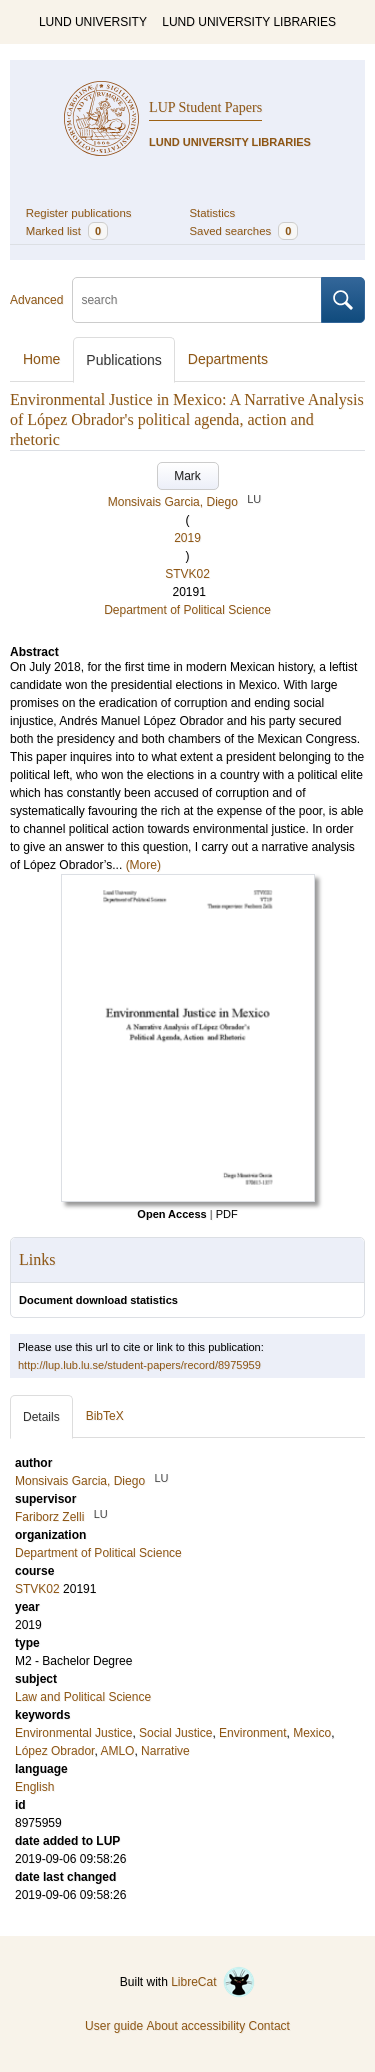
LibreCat (213, 1982)
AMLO (117, 1751)
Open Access (171, 1214)
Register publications (79, 213)
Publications (124, 360)
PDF (227, 1214)
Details (41, 1417)
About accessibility (195, 2026)
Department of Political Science (187, 610)
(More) (143, 865)
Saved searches (244, 231)
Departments (228, 359)
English (34, 1787)
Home (41, 359)
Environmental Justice (73, 1733)
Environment (252, 1733)
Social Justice (175, 1733)
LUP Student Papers (205, 107)
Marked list (67, 231)
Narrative (165, 1751)
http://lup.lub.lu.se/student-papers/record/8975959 (139, 1365)
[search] (197, 300)
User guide (114, 2026)
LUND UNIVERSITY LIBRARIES (249, 22)
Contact (269, 2026)
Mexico (312, 1733)
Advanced (36, 300)
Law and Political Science (83, 1697)
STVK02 (187, 574)
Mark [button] (187, 476)
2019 (187, 538)
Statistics (213, 213)
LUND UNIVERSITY (93, 22)
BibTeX (105, 1416)
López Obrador (54, 1751)
